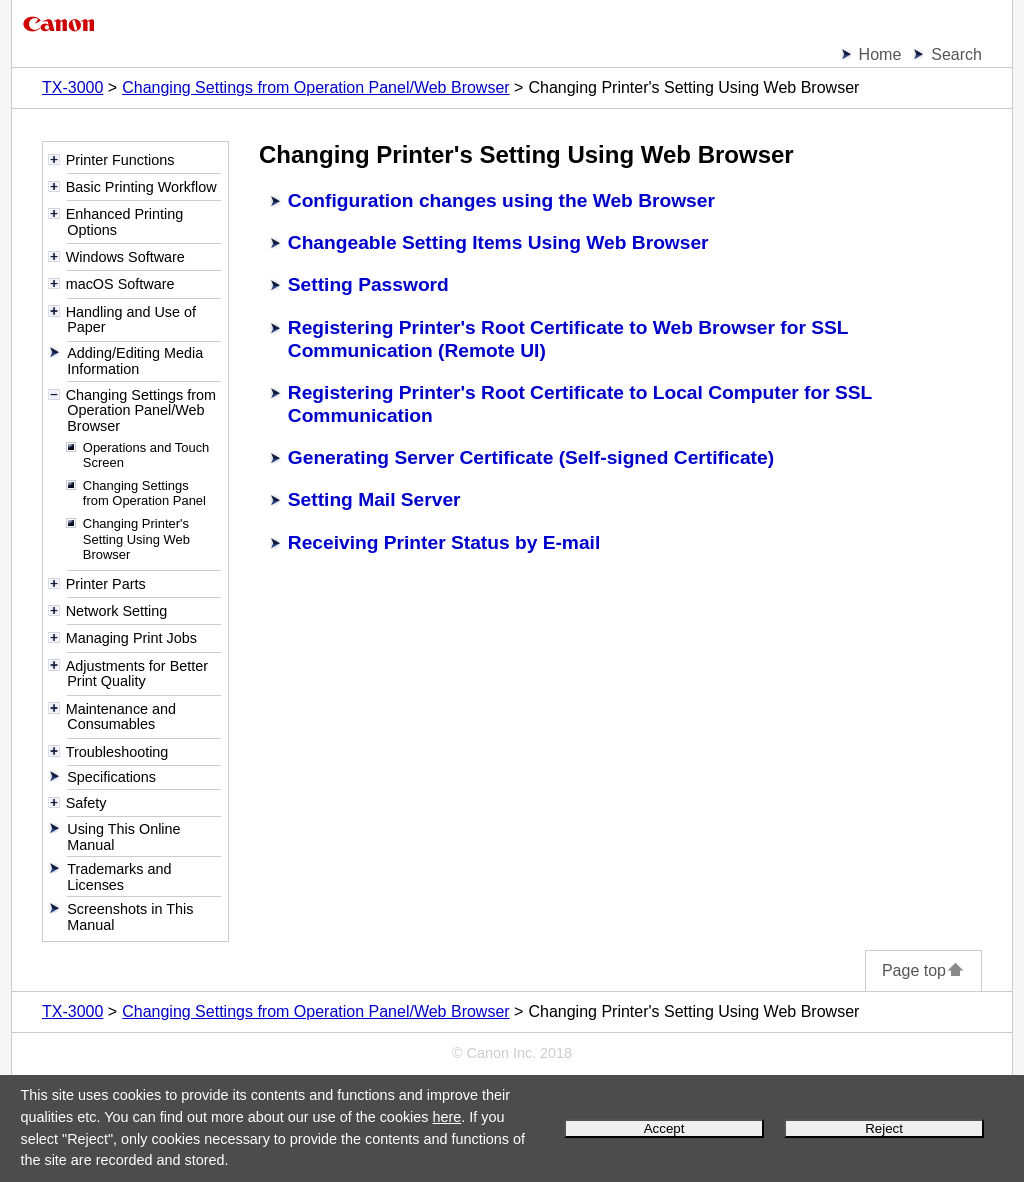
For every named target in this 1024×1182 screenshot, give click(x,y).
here (446, 1117)
